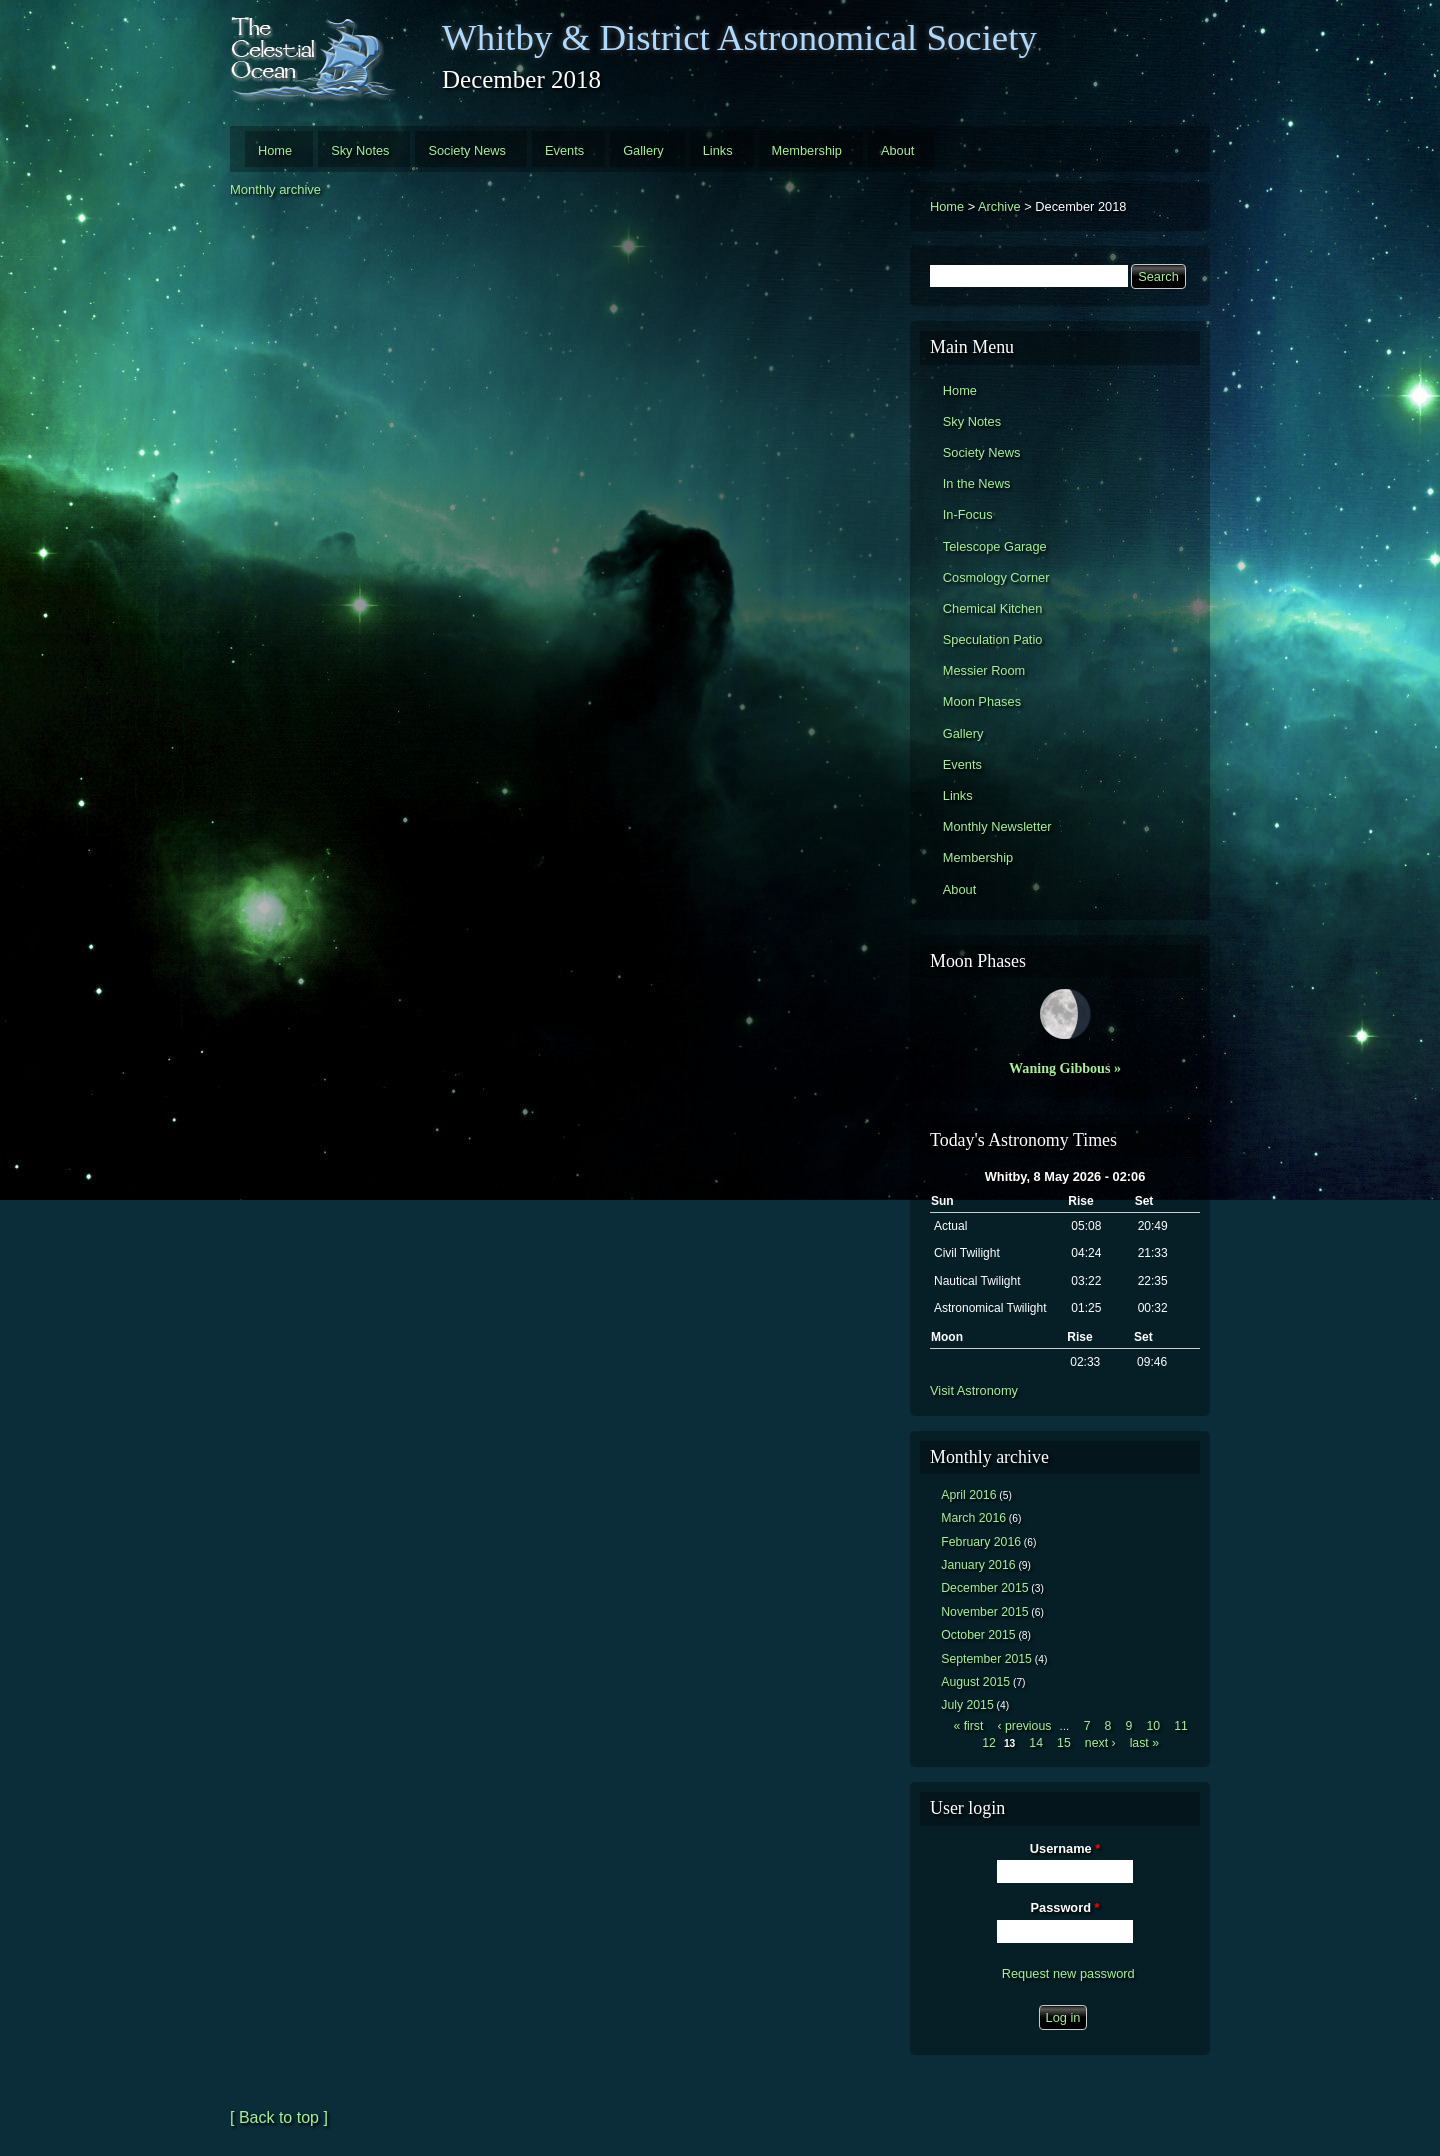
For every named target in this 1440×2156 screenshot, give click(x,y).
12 (989, 1743)
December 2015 (984, 1588)
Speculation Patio (993, 639)
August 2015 (975, 1682)
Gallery (643, 150)
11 (1181, 1726)
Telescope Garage (995, 546)
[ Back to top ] (279, 2117)
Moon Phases (982, 701)
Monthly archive (275, 189)
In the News (977, 483)
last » (1144, 1743)
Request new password (1068, 1973)
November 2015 (984, 1612)
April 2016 (968, 1495)
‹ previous (1025, 1726)
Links (718, 150)
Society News (467, 150)
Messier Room (984, 670)
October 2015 (978, 1635)
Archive (999, 206)
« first (968, 1726)
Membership (807, 150)
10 (1153, 1726)
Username (1065, 1848)
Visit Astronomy (974, 1390)
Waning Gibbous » (1065, 1068)
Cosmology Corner (996, 577)
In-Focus (968, 514)
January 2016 (978, 1565)
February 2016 (981, 1542)
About (897, 150)
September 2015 (986, 1659)
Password (1065, 1907)
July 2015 (967, 1705)
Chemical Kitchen (993, 608)
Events (564, 150)
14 (1036, 1743)
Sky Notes (360, 150)
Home (275, 150)
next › (1100, 1743)
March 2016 (973, 1518)
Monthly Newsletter (997, 826)
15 (1064, 1743)
